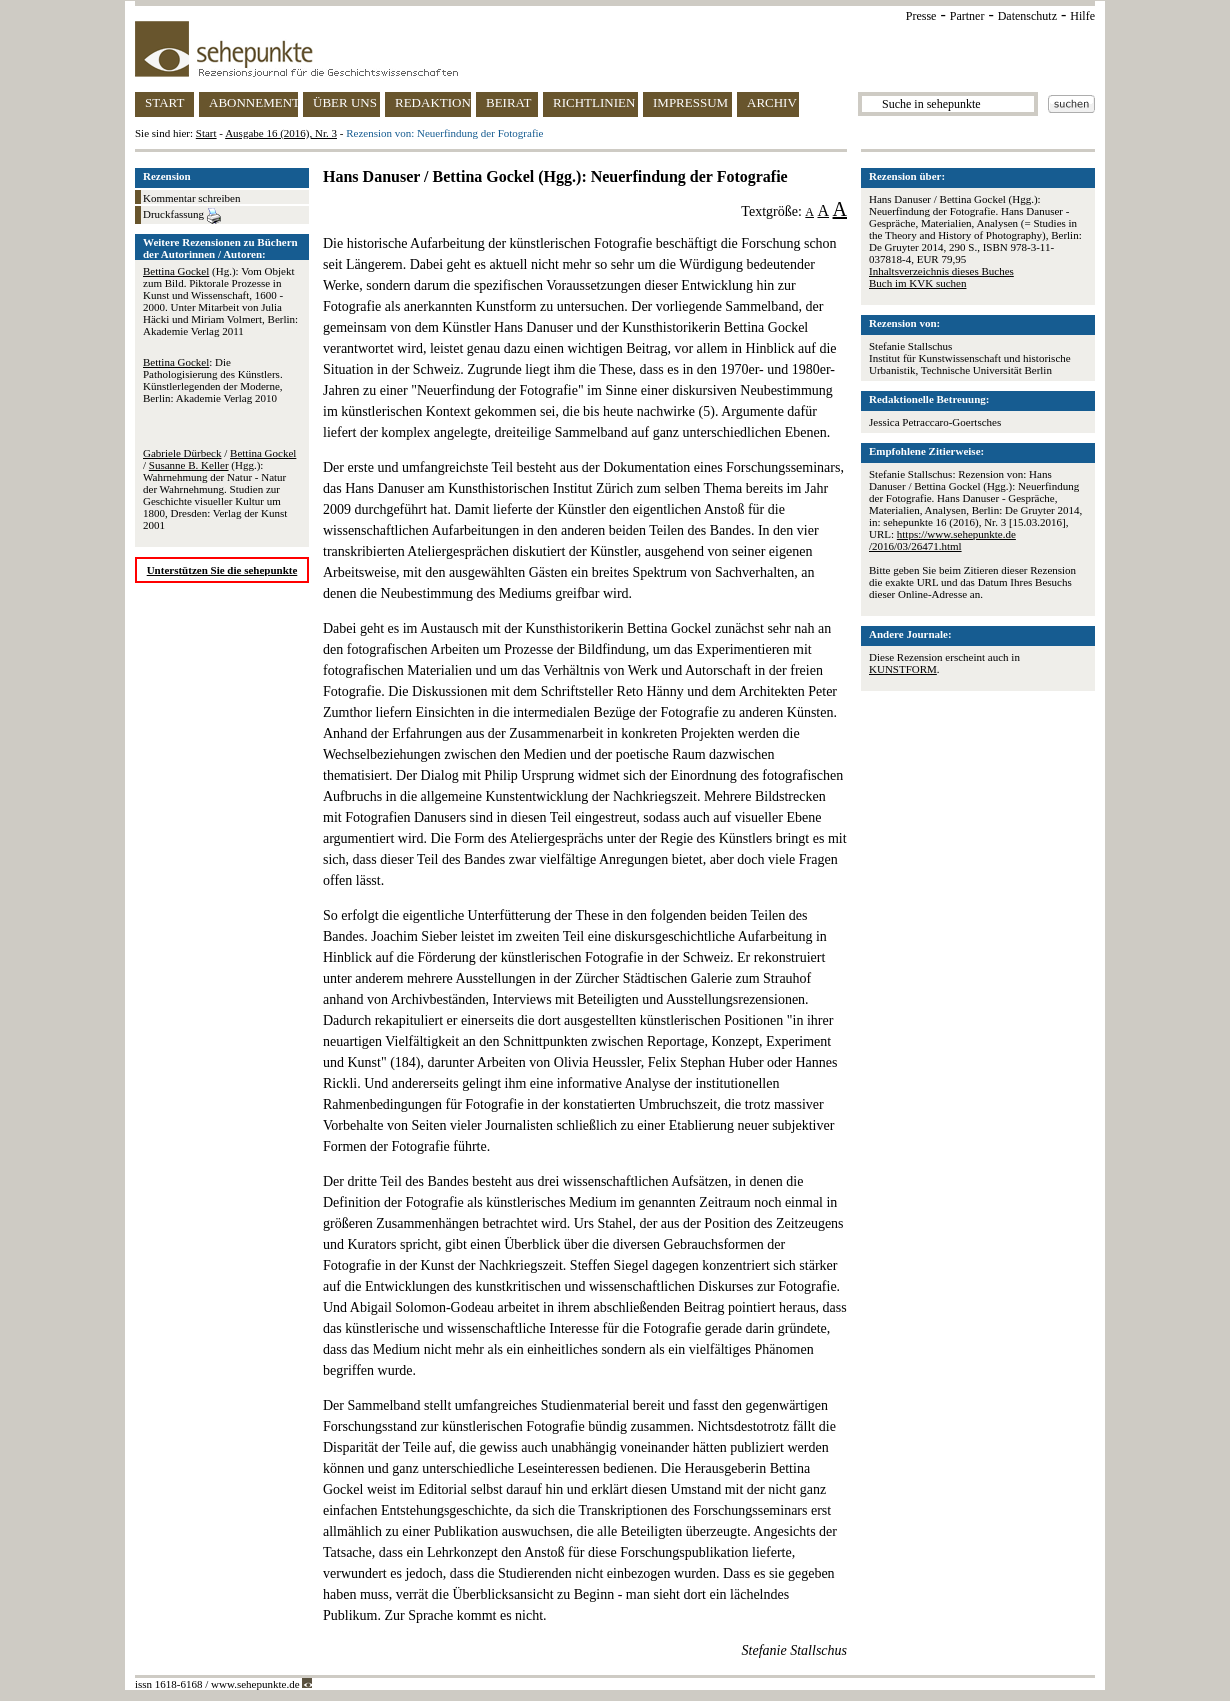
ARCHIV (772, 102)
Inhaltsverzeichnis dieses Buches (941, 271)
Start (206, 133)
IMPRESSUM (690, 102)
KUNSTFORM (903, 669)
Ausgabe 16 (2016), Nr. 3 (281, 133)
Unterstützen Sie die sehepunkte (222, 570)
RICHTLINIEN (594, 102)
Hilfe (1082, 16)
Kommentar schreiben (191, 198)
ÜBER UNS (345, 102)
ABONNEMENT (253, 102)
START (164, 102)
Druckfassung (182, 216)
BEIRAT (509, 102)
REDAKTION (433, 102)
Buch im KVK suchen (917, 283)
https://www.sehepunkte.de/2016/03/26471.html (942, 540)
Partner (967, 16)
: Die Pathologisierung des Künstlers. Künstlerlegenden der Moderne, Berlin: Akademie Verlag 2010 (213, 380)
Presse (921, 16)
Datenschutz (1027, 16)
